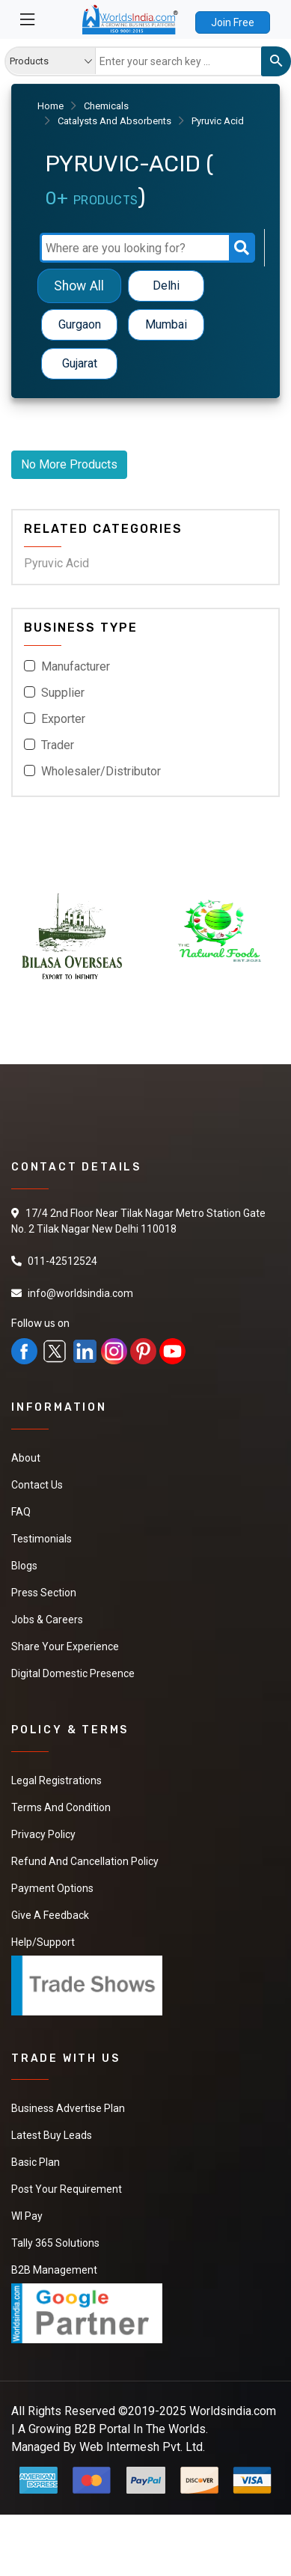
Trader (57, 745)
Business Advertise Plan (68, 2108)
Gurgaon (79, 324)
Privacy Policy (43, 1834)
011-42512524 (62, 1261)
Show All (79, 285)
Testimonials (41, 1539)
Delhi (166, 285)
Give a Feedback (50, 1915)
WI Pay (27, 2216)
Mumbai (166, 324)
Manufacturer (75, 666)
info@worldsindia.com (80, 1293)
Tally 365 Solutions (55, 2243)
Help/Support (43, 1942)
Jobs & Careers (47, 1620)
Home (50, 106)
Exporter (63, 719)
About (25, 1458)
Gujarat (79, 363)
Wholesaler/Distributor (101, 771)
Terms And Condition (61, 1807)
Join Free (232, 22)
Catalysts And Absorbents (114, 120)
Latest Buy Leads (51, 2135)
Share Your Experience (65, 1646)
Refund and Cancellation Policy (85, 1861)
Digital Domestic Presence (73, 1673)
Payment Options (52, 1888)
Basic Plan (35, 2162)
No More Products (69, 464)
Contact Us (37, 1485)
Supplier (63, 693)
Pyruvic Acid (56, 563)
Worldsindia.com (232, 2411)
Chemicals (106, 106)
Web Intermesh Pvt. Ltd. (142, 2447)
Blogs (24, 1566)
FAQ (21, 1512)
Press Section (43, 1593)
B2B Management (54, 2270)
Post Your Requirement (66, 2189)
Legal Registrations (56, 1780)
